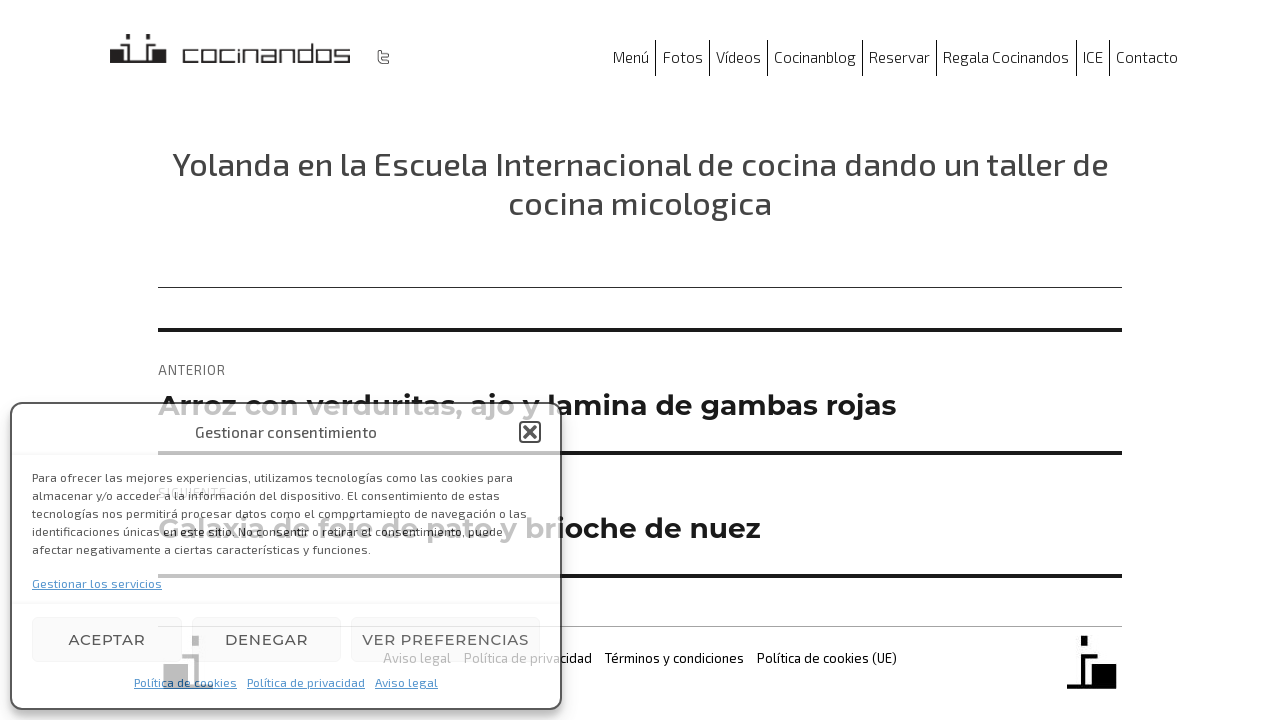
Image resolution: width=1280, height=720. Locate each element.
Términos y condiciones (674, 658)
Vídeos (738, 57)
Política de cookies (185, 682)
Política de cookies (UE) (827, 658)
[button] (530, 432)
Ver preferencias (445, 639)
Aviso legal (406, 682)
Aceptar (106, 639)
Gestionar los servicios (97, 583)
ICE (1093, 57)
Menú (631, 57)
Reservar (899, 57)
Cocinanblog (815, 57)
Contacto (1147, 57)
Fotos (683, 57)
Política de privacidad (306, 682)
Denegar (266, 639)
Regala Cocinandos (1006, 57)
